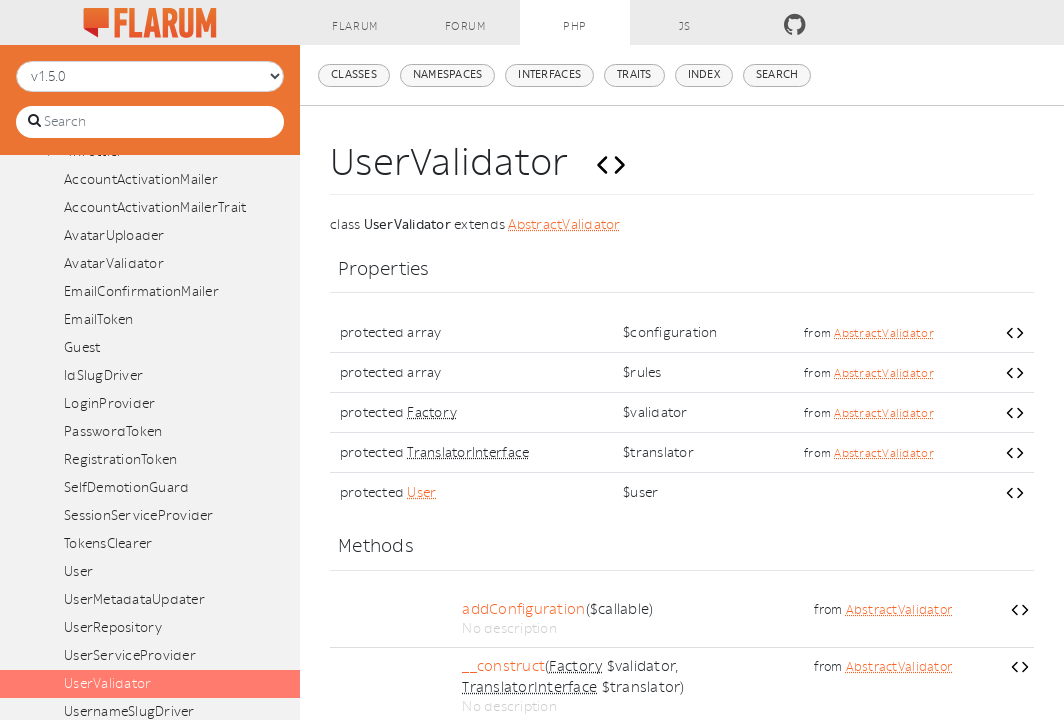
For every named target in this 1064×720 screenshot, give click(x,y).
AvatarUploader (114, 235)
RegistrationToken (120, 459)
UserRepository (113, 627)
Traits (634, 74)
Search (777, 74)
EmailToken (99, 319)
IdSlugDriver (103, 375)
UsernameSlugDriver (129, 711)
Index (704, 74)
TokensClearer (108, 543)
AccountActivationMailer (141, 179)
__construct (503, 666)
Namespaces (448, 74)
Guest (82, 347)
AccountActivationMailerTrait (155, 207)
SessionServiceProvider (139, 515)
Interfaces (549, 74)
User (78, 571)
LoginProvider (109, 403)
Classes (354, 74)
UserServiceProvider (130, 655)
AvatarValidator (114, 263)
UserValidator (107, 683)
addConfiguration (523, 609)
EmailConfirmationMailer (141, 291)
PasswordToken (113, 431)
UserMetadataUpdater (134, 599)
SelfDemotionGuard (126, 487)
